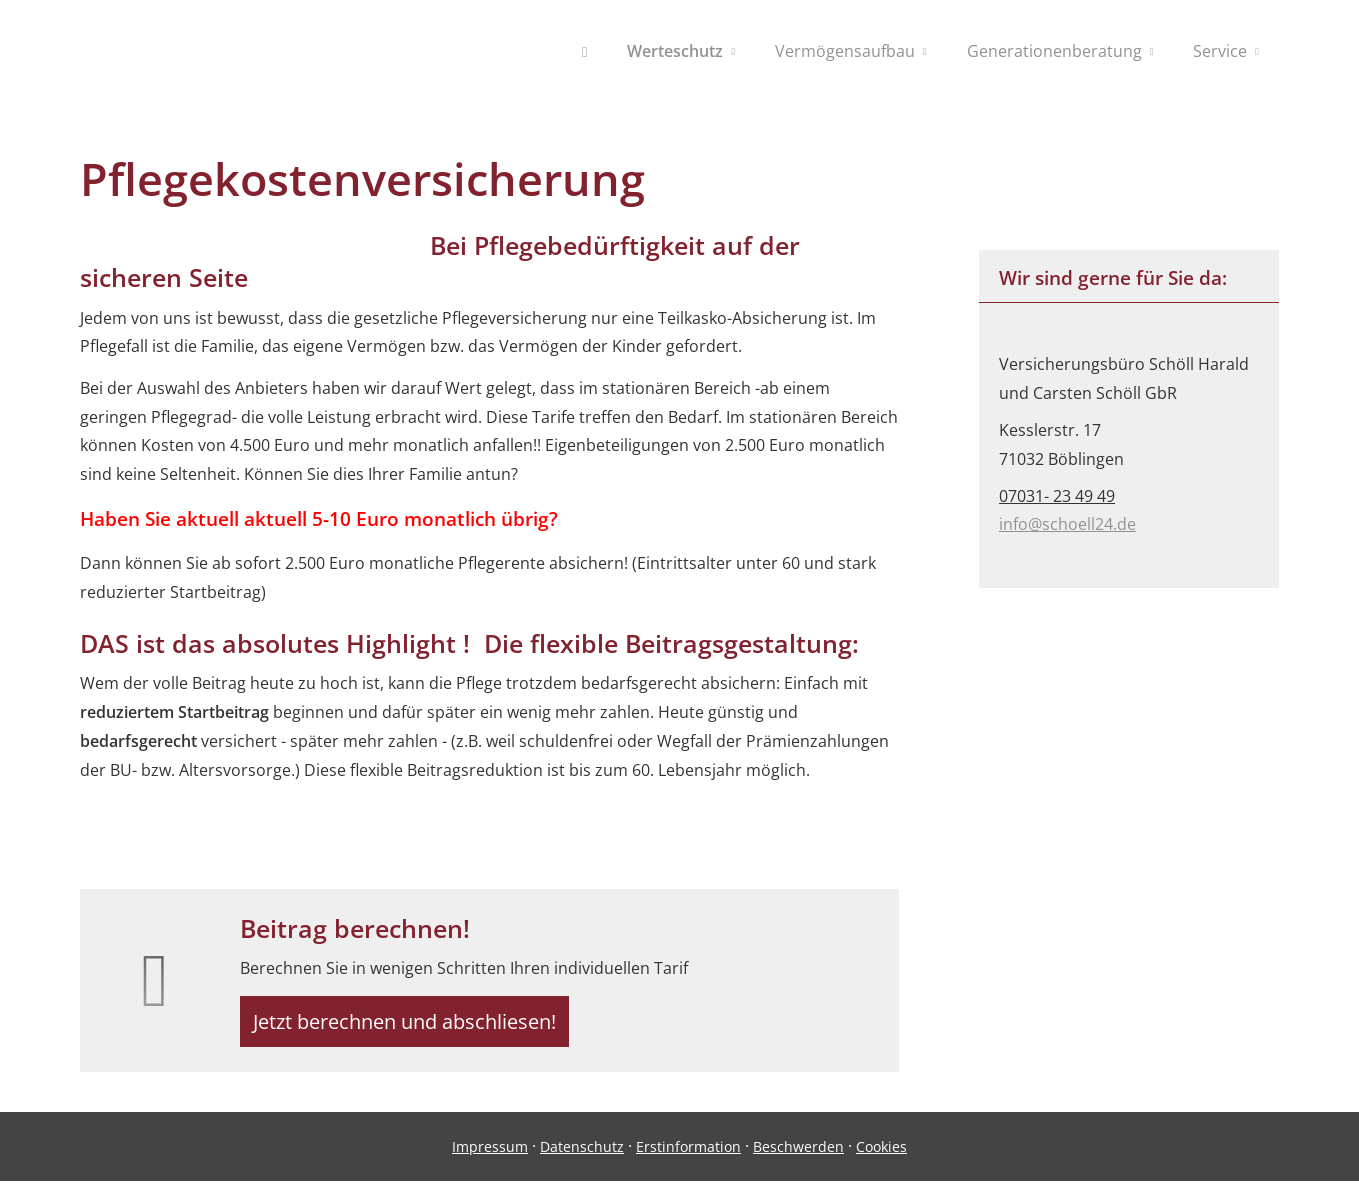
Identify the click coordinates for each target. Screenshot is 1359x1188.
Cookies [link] (881, 1154)
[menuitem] (584, 51)
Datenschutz (582, 1154)
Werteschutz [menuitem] (675, 51)
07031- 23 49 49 (1057, 496)
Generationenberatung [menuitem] (1054, 51)
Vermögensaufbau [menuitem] (845, 51)
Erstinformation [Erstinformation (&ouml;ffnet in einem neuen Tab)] (688, 1154)
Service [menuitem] (1220, 51)
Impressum (490, 1154)
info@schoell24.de (1067, 524)
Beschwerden (798, 1154)
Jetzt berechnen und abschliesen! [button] (414, 1025)
